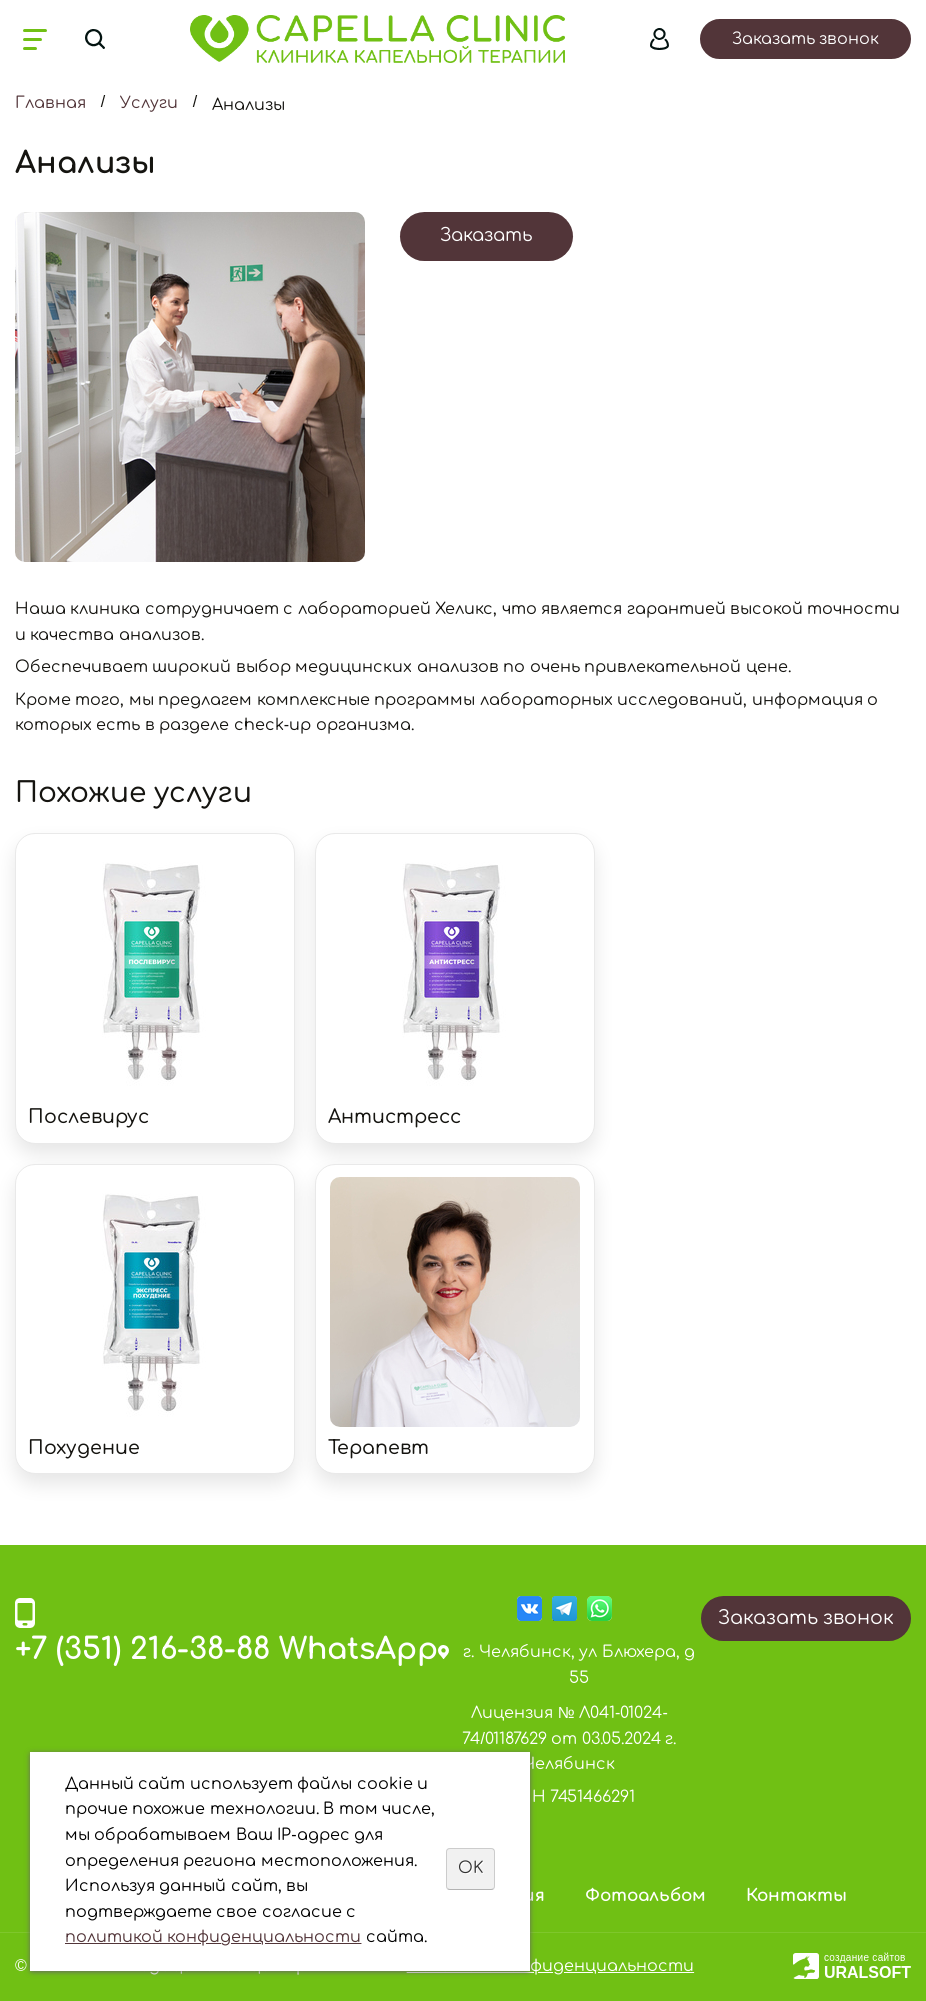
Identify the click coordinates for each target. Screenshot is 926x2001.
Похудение (84, 1447)
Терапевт (378, 1447)
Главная (50, 103)
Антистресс (394, 1116)
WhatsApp (358, 1649)
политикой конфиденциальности (213, 1937)
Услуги (149, 103)
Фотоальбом (645, 1895)
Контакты (796, 1895)
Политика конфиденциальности (550, 1966)
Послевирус (88, 1116)
